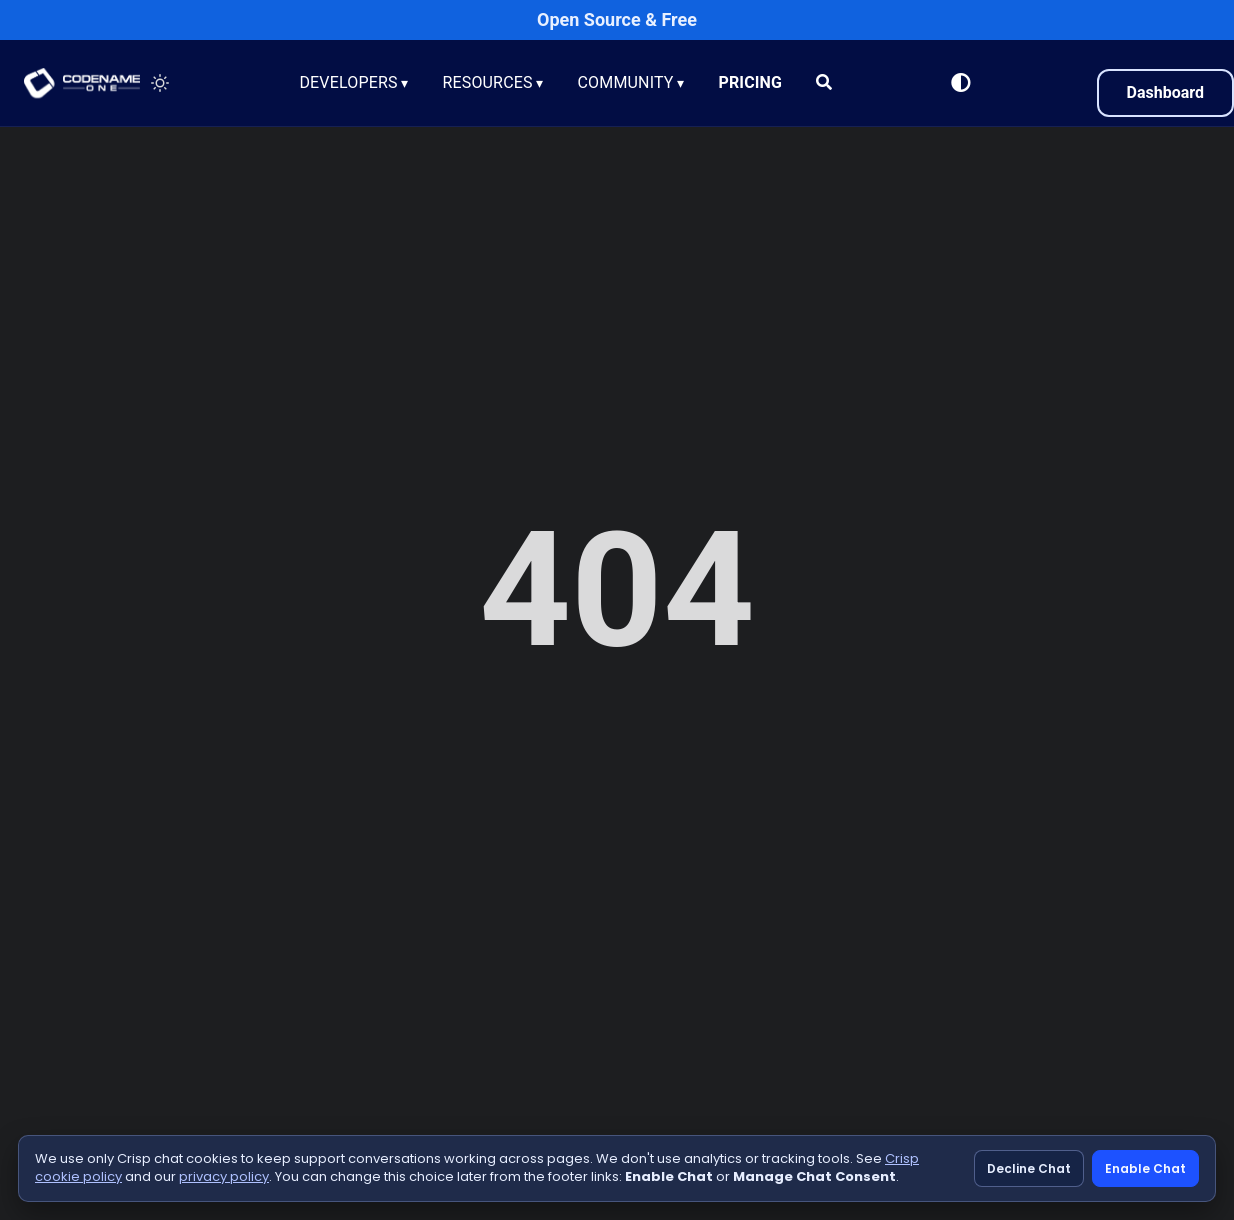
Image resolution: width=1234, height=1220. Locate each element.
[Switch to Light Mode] (961, 83)
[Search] (826, 83)
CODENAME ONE (82, 83)
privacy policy (224, 1176)
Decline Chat (1029, 1168)
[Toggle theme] (160, 83)
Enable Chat (1145, 1168)
